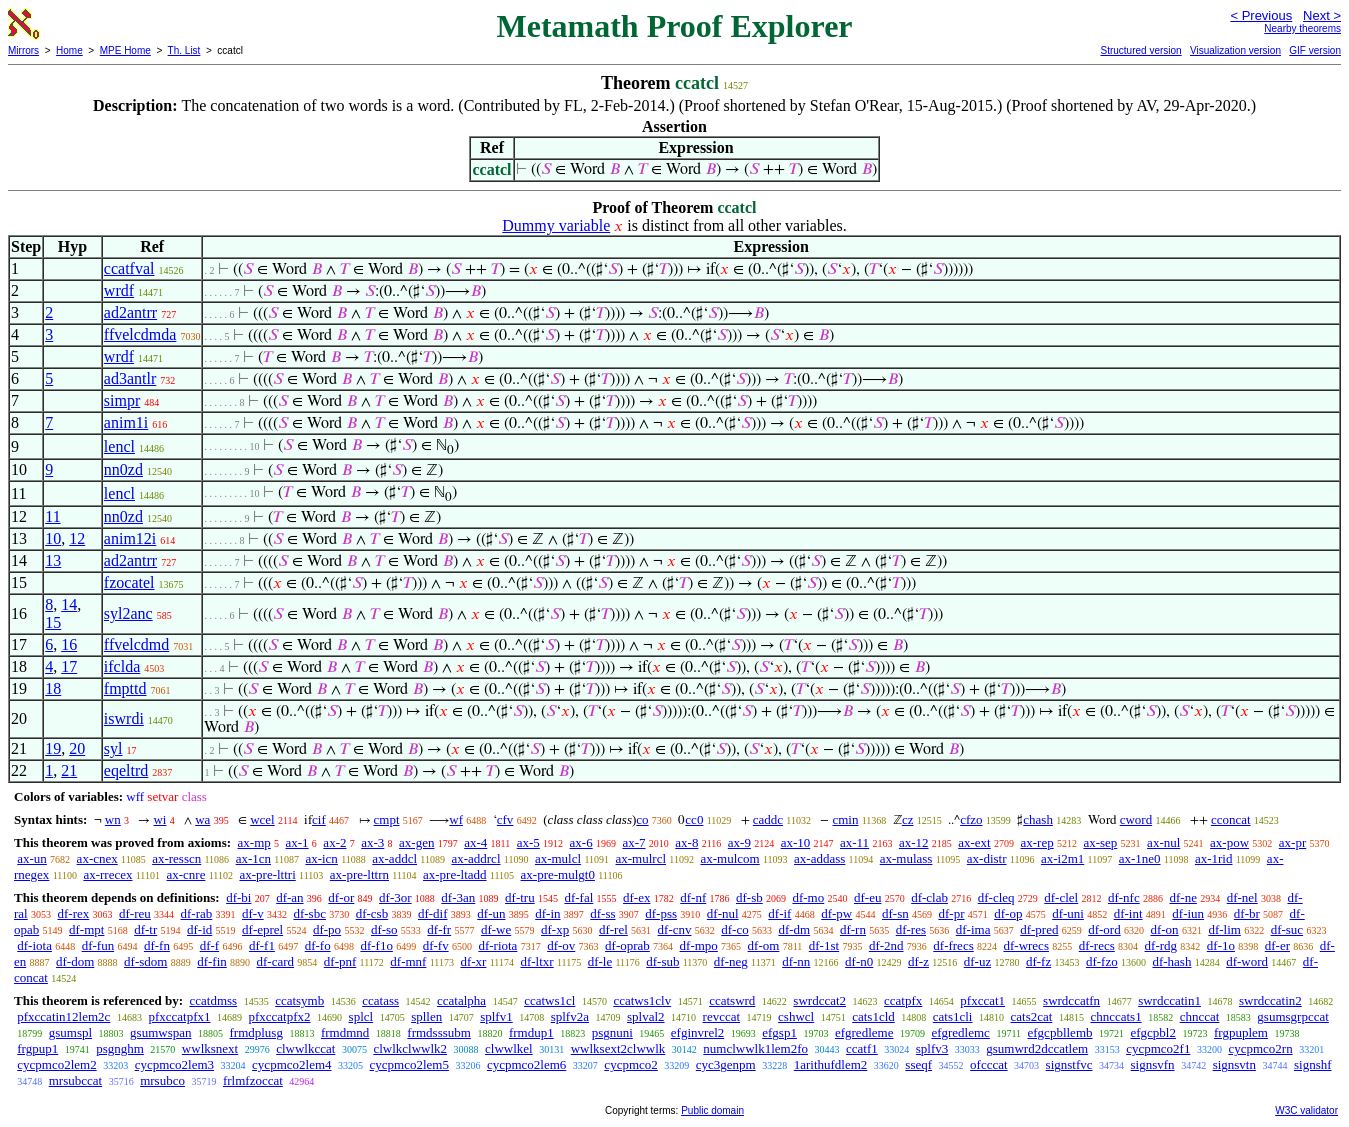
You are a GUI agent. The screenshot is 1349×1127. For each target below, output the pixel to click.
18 (53, 688)
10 (53, 538)
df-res (911, 929)
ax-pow (1229, 842)
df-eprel (262, 929)
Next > (1322, 15)
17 (69, 666)
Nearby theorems (1302, 28)
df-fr (439, 929)
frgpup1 (37, 1048)
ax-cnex (97, 858)
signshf (1313, 1064)
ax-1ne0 (1140, 858)
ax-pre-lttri (267, 874)
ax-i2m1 (1062, 858)
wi (159, 819)
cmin (845, 819)
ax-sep (1100, 842)
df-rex (73, 913)
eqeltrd (126, 770)
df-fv (436, 945)
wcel (262, 819)
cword (1136, 819)
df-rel (613, 929)
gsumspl (70, 1032)
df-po (327, 929)
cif (319, 819)
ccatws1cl (549, 1000)
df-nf (693, 897)
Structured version (1140, 50)
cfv (505, 819)
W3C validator (1306, 1110)
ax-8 (686, 842)
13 (53, 560)
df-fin (212, 961)
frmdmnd (345, 1032)
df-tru (520, 897)
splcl (361, 1016)
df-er (1277, 945)
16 (69, 644)
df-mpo (699, 945)
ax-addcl (394, 858)
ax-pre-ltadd (455, 874)
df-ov (561, 945)
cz (908, 819)
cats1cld (873, 1016)
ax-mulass (906, 858)
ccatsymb (299, 1000)
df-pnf (340, 961)
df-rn (853, 929)
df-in (547, 913)
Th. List (184, 50)
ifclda (122, 666)
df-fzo (1102, 961)
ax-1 (297, 842)
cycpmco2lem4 (291, 1064)
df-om (764, 945)
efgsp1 (779, 1032)
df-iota (34, 945)
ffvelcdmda (140, 334)
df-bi (238, 897)
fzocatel (129, 582)
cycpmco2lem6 (526, 1064)
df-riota (497, 945)
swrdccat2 (819, 1000)
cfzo (971, 819)
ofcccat (989, 1064)
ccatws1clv (642, 1000)
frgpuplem (1241, 1032)
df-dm (794, 929)
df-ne (1182, 897)
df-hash (1171, 961)
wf (456, 819)
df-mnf (408, 961)
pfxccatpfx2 (279, 1016)
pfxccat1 (982, 1000)
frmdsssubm (439, 1032)
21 (69, 770)
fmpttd (125, 688)
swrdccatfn (1071, 1000)
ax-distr (987, 858)
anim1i (126, 422)
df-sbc (309, 913)
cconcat (1231, 819)
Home (69, 50)
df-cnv (675, 929)
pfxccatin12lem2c (63, 1016)
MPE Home (125, 50)
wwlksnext (210, 1048)
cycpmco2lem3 (174, 1064)
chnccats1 (1115, 1016)
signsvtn (1234, 1064)
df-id (199, 929)
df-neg (731, 961)
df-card (276, 961)
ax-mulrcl (641, 858)
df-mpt (86, 929)
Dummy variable (556, 225)
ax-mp (254, 842)
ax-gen (416, 842)
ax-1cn (253, 858)
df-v (253, 913)
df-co (734, 929)
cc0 (694, 819)
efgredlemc (960, 1032)
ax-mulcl (558, 858)
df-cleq (996, 897)
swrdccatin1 (1169, 1000)
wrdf (119, 290)
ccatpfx (903, 1000)
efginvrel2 (697, 1032)
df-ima (973, 929)
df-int (1128, 913)
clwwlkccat (305, 1048)
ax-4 (475, 842)
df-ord (1104, 929)
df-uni (1068, 913)
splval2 (646, 1016)
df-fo (318, 945)
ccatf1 (862, 1048)
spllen (426, 1016)
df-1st (824, 945)
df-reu (135, 913)
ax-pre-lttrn (359, 874)
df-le (600, 961)
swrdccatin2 (1270, 1000)
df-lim (1224, 929)
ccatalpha (461, 1000)
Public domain (712, 1110)
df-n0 (859, 961)
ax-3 (372, 842)
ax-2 (334, 842)
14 (69, 604)
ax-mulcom (729, 858)
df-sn (895, 913)
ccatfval (129, 268)
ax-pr (1292, 842)
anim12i (130, 538)
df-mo (808, 897)
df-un (491, 913)
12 (77, 538)
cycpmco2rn (1260, 1048)
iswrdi (124, 718)
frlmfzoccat (253, 1080)
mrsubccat (75, 1080)
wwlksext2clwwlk (618, 1048)
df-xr (473, 961)
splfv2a (570, 1016)
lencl (119, 446)
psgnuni (612, 1032)
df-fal (578, 897)
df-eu (867, 897)
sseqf (918, 1064)
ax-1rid (1214, 858)
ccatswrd (732, 1000)
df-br (1247, 913)
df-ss (602, 913)
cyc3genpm (726, 1064)
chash (1038, 819)
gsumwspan (160, 1032)
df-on (1164, 929)
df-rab (197, 913)
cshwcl (796, 1016)
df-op (1008, 913)
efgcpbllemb (1060, 1032)
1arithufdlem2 (831, 1064)
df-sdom (145, 961)
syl (113, 748)
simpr (122, 400)
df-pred (1039, 929)
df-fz (1038, 961)
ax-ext (974, 842)
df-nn (796, 961)
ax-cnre (185, 874)
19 (53, 748)
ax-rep (1036, 842)
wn (113, 819)
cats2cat (1032, 1016)
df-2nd (886, 945)
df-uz (977, 961)
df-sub (662, 961)
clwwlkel (509, 1048)
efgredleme (864, 1032)
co (642, 819)
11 (52, 516)
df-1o (1221, 945)
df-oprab (627, 945)
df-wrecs (1025, 945)
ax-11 (854, 842)
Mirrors (23, 50)
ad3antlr (130, 378)
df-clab (929, 897)
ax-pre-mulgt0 (558, 874)
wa (202, 819)
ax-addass (819, 858)
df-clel (1061, 897)
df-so (384, 929)
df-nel (1242, 897)
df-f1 (262, 945)
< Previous (1261, 15)
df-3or (395, 897)
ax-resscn (176, 858)
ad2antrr (130, 312)
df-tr (145, 929)
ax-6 (581, 842)
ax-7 (633, 842)
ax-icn (321, 858)
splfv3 (932, 1048)
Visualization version (1235, 50)
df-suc (1287, 929)
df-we (496, 929)
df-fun (98, 945)
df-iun (1188, 913)
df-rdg (1161, 945)
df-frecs (953, 945)
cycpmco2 (630, 1064)
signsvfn (1153, 1064)
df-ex (636, 897)
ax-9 (739, 842)
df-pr (951, 913)
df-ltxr (536, 961)
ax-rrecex (107, 874)
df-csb (372, 913)
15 (53, 622)
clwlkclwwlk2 (410, 1048)
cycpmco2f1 (1158, 1048)
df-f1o (376, 945)
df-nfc (1124, 897)
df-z (918, 961)
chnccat (1200, 1016)
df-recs (1097, 945)
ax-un (32, 858)
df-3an (458, 897)
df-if (779, 913)
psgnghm (120, 1048)
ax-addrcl (475, 858)
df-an (289, 897)
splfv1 (496, 1016)
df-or (341, 897)
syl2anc (128, 613)
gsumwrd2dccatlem (1037, 1048)
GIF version (1315, 50)
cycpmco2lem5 (409, 1064)
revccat (722, 1016)
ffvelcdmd (136, 644)
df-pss (661, 913)
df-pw (836, 913)
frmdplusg (255, 1032)
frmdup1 (531, 1032)
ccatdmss (213, 1000)
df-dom (75, 961)
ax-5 (528, 842)
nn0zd (123, 469)
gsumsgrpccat (1292, 1016)
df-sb (749, 897)
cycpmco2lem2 (56, 1064)
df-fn (157, 945)
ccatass (380, 1000)
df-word (1247, 961)
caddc (768, 819)
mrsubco (162, 1080)
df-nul (723, 913)
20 (77, 748)
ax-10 (796, 842)
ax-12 (914, 842)
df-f (210, 945)
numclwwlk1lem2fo (755, 1048)
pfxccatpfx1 (179, 1016)
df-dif (433, 913)
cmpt (387, 819)
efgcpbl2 (1153, 1032)
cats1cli (953, 1016)
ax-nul (1163, 842)
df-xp (555, 929)
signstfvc (1069, 1064)
